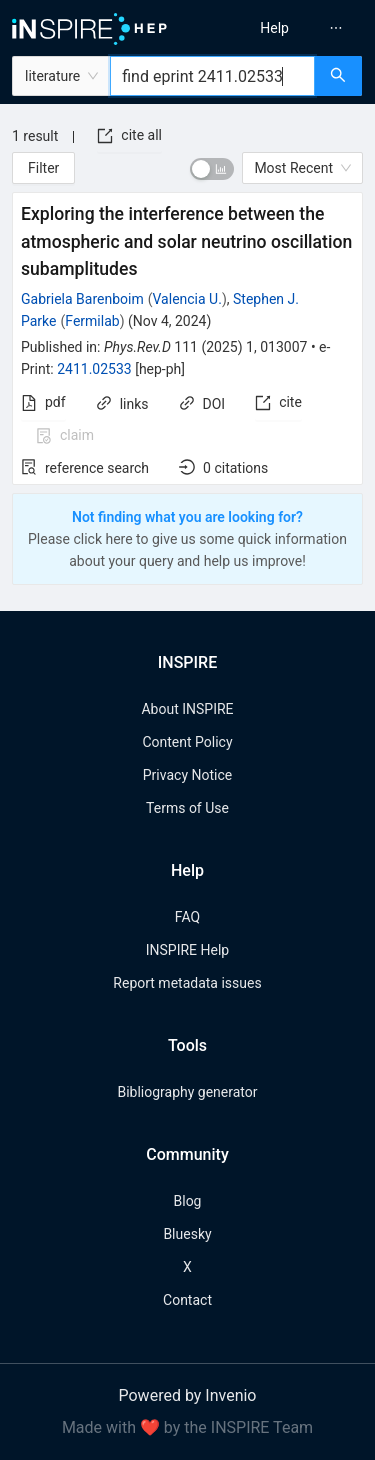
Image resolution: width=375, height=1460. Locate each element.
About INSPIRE (187, 709)
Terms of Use (187, 808)
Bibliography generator (187, 1092)
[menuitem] (274, 28)
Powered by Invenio (188, 1395)
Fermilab (92, 321)
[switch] (212, 169)
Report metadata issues (187, 983)
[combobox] (212, 76)
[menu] (284, 28)
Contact (187, 1300)
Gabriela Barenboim (82, 299)
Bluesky (187, 1234)
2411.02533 (94, 369)
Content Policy (187, 742)
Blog (188, 1201)
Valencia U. (187, 299)
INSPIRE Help (187, 950)
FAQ (187, 917)
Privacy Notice (187, 775)
